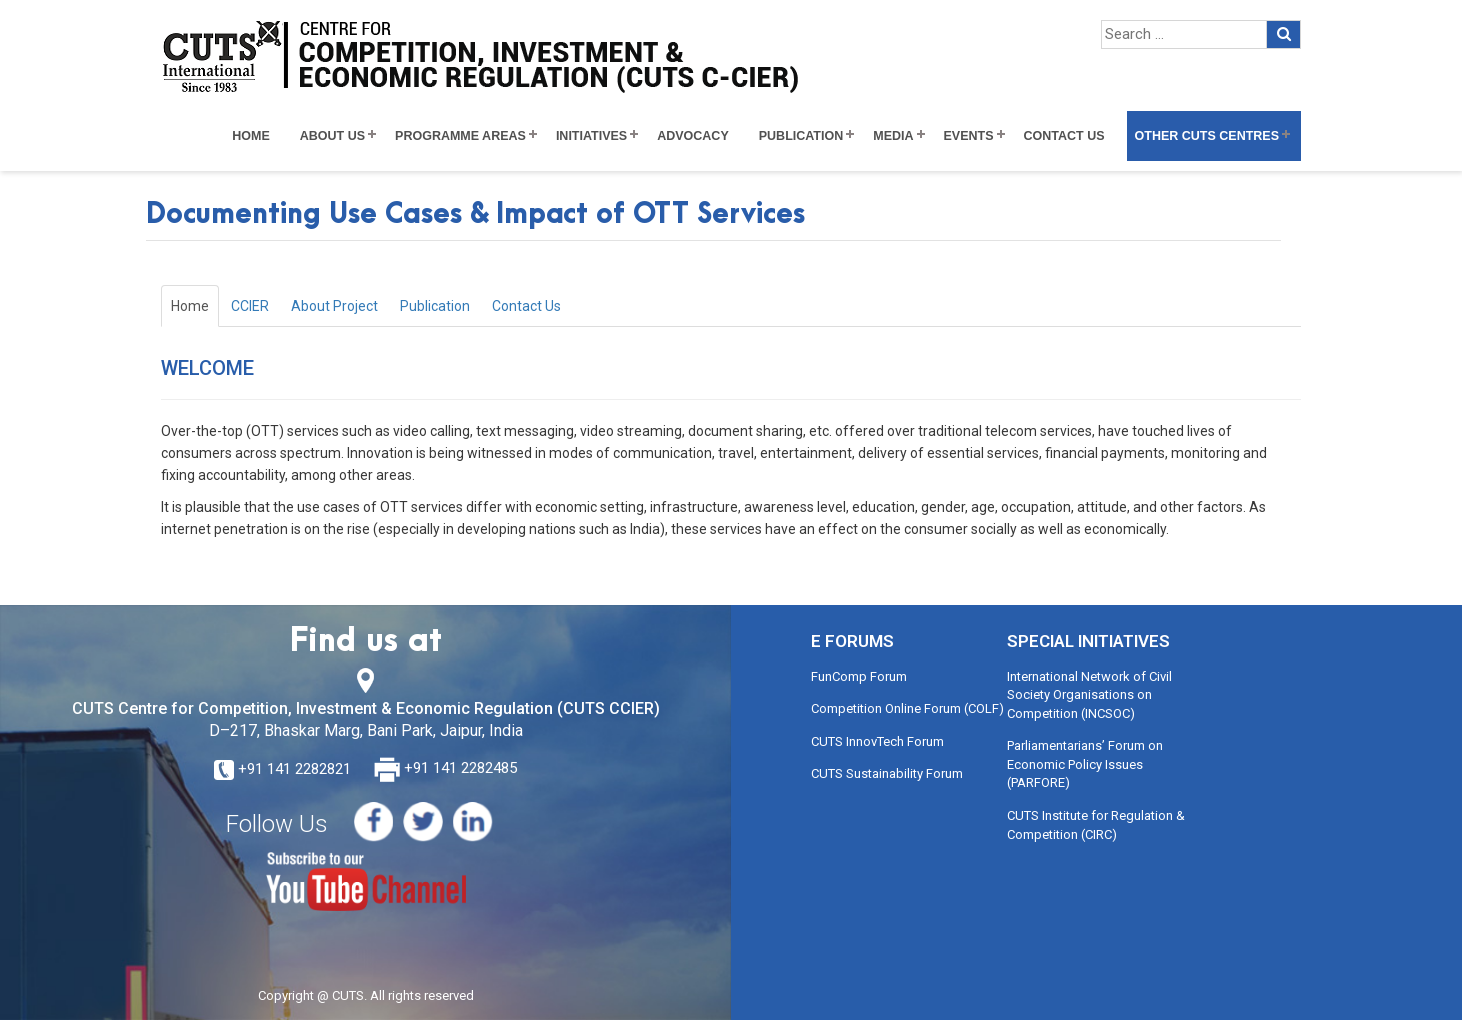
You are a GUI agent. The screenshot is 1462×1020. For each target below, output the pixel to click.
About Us (332, 136)
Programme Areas (460, 136)
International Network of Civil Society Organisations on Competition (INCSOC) (1089, 695)
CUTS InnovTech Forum (877, 741)
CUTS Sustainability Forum (887, 773)
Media (893, 136)
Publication (801, 136)
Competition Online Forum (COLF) (907, 708)
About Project (334, 306)
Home (251, 136)
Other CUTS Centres (1207, 136)
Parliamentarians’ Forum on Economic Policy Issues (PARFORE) (1085, 764)
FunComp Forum (859, 676)
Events (969, 136)
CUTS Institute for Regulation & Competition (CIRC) (1096, 825)
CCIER (250, 306)
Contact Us (1064, 136)
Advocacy (693, 136)
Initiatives (591, 136)
